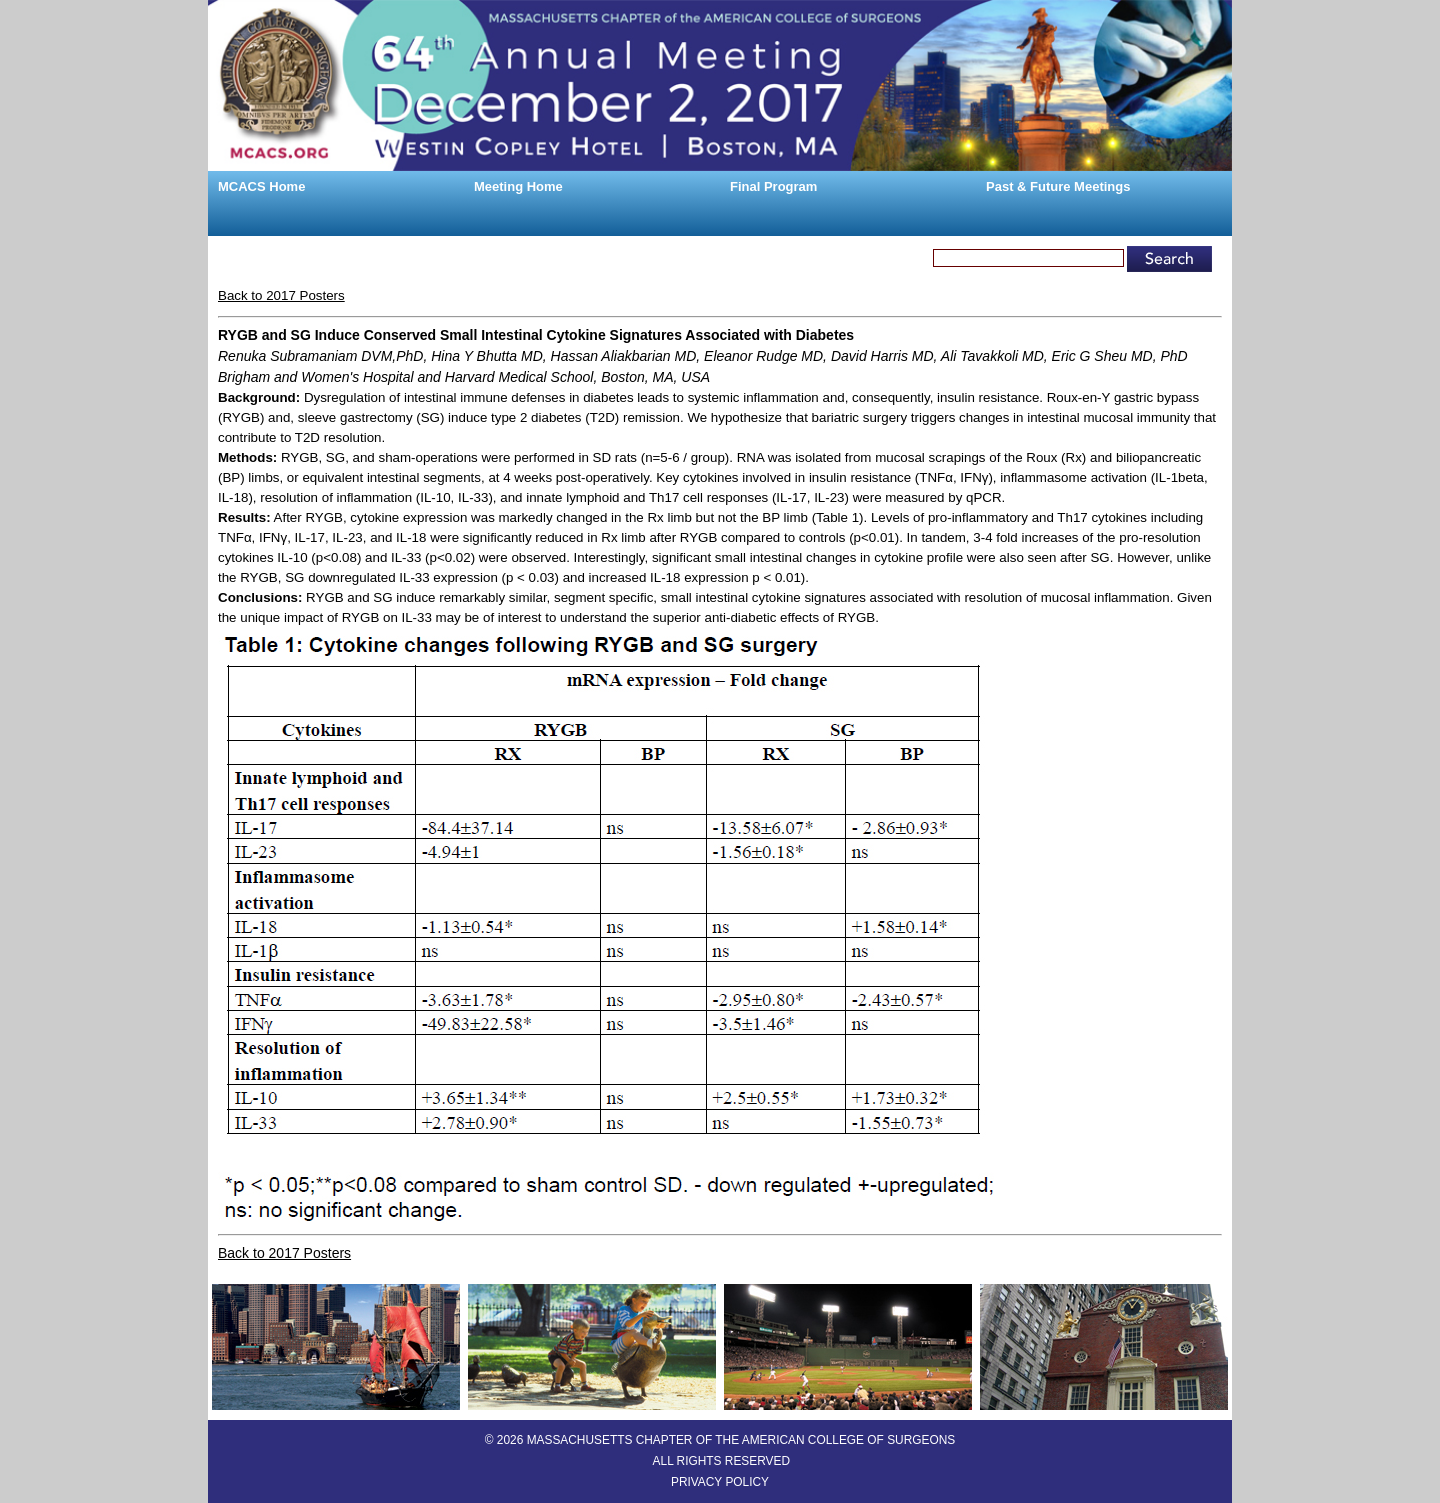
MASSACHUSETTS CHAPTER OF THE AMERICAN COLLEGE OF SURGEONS (741, 1440)
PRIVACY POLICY (720, 1482)
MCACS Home (261, 186)
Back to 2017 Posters (281, 295)
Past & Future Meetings (1058, 186)
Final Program (773, 186)
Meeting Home (518, 186)
